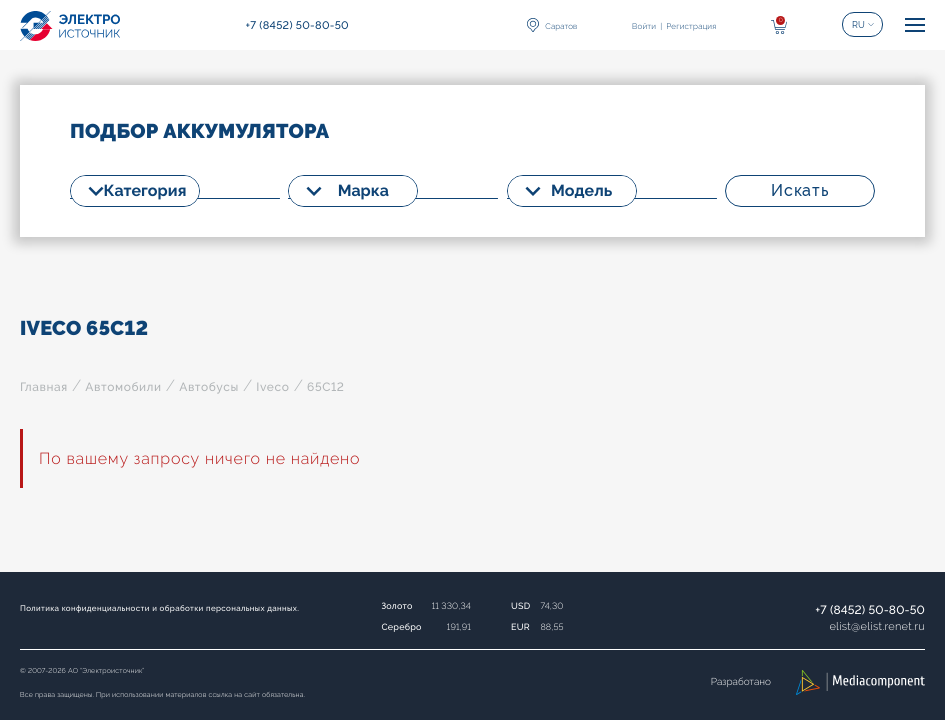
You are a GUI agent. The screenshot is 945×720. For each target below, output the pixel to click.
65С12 (326, 387)
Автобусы (209, 387)
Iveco (272, 387)
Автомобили (123, 387)
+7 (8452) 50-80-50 (870, 610)
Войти (644, 26)
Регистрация (691, 26)
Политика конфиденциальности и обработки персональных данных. (159, 608)
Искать (800, 190)
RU (858, 25)
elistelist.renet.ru (877, 626)
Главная (44, 387)
